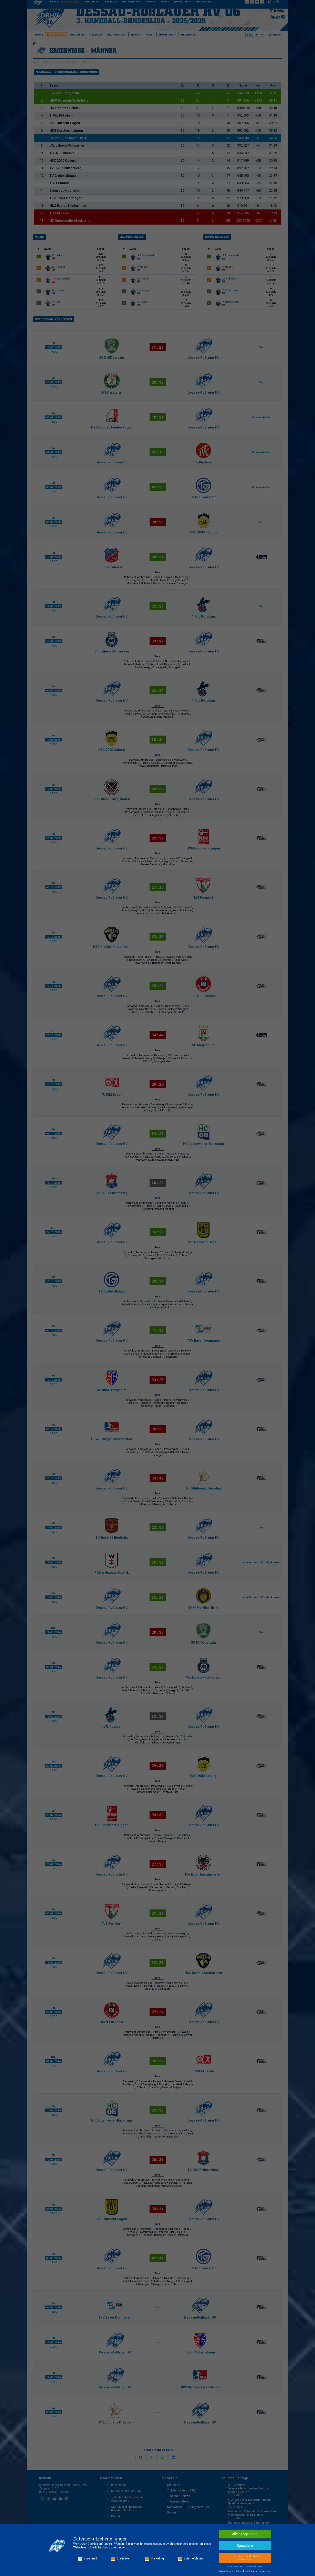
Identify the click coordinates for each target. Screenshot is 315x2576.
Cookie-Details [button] (226, 2571)
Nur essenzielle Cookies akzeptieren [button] (245, 2558)
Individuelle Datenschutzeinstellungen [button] (244, 2566)
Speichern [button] (245, 2546)
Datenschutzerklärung (246, 2571)
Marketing (154, 2558)
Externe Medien (191, 2558)
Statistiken (121, 2558)
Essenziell (87, 2558)
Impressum (265, 2571)
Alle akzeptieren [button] (244, 2534)
